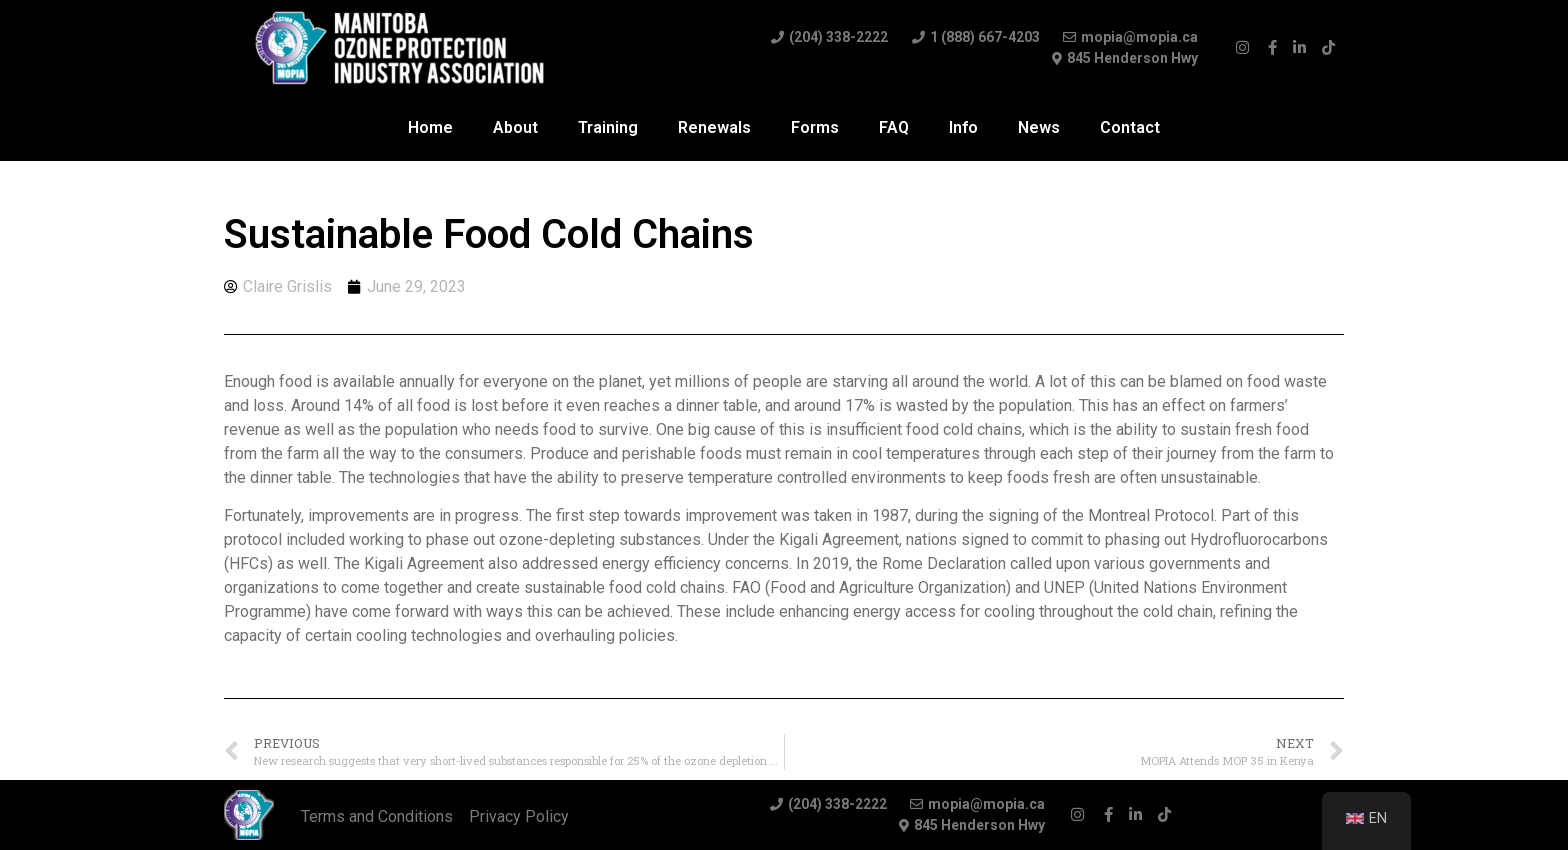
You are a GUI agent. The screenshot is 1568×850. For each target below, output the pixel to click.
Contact (1130, 127)
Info (963, 127)
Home (430, 127)
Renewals (714, 127)
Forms (815, 127)
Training (608, 127)
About (515, 127)
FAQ (894, 127)
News (1039, 127)
